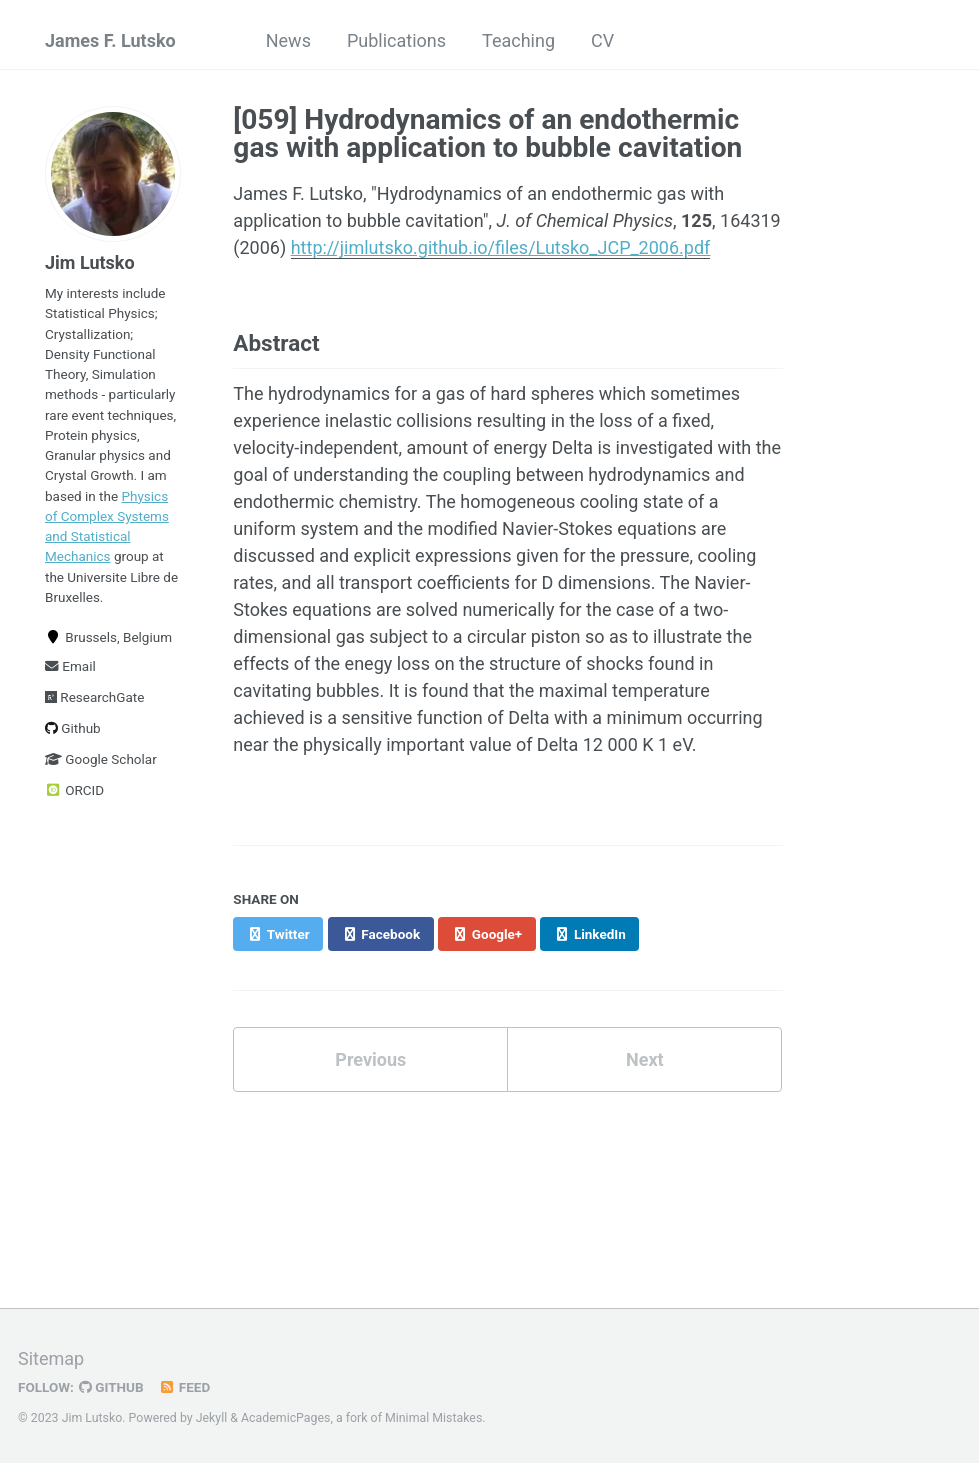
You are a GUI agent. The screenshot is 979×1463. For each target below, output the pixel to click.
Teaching (518, 40)
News (288, 40)
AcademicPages (285, 1418)
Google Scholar (101, 759)
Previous (370, 1059)
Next (645, 1059)
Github (73, 728)
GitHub (111, 1387)
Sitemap (51, 1358)
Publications (396, 40)
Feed (185, 1387)
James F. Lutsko (110, 40)
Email (70, 666)
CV (602, 40)
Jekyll (212, 1418)
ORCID (74, 790)
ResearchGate (94, 697)
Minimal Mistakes (433, 1418)
